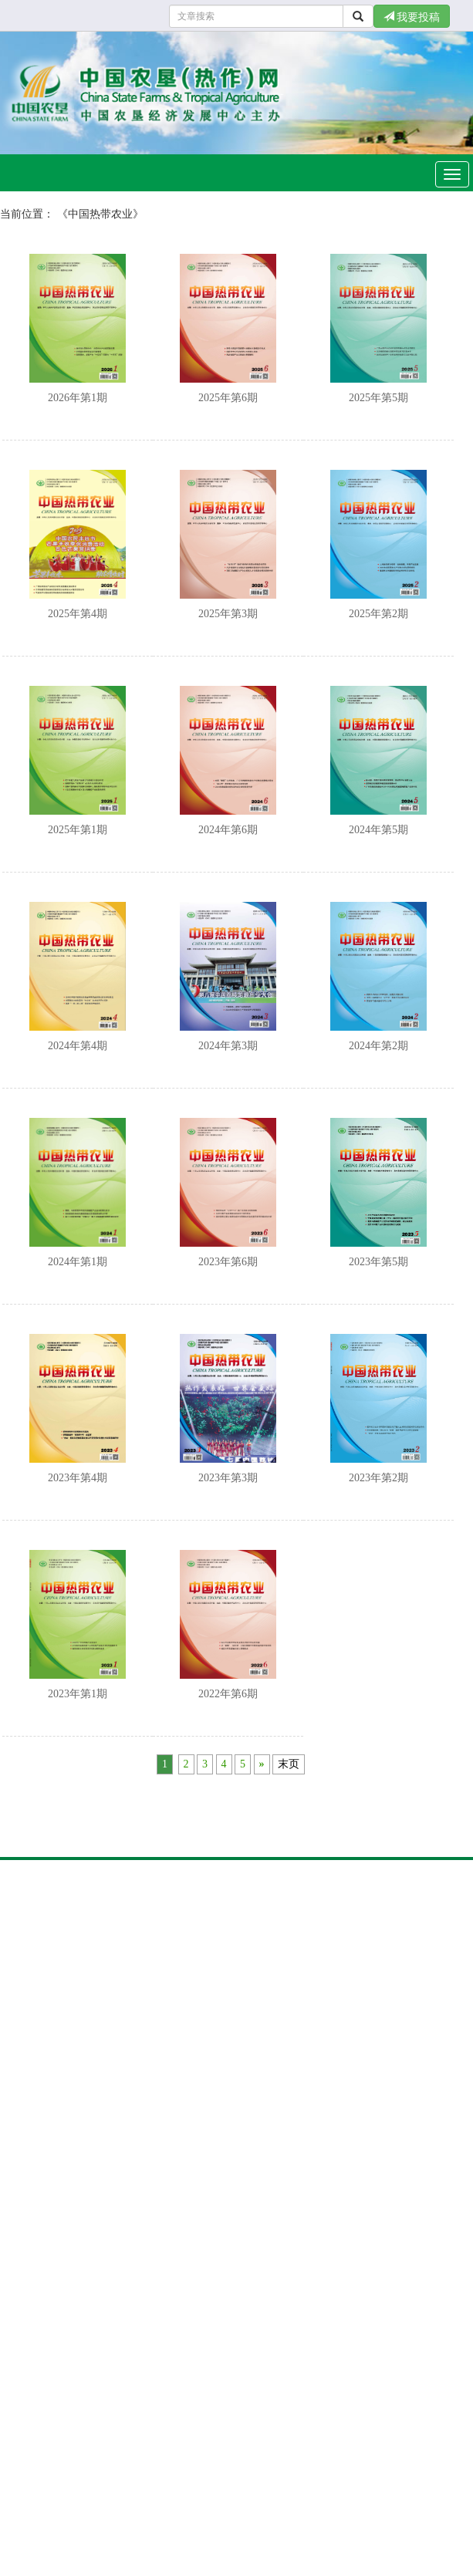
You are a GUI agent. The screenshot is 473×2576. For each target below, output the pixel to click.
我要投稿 (412, 17)
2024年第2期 (378, 1046)
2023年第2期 (378, 1478)
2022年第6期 (228, 1694)
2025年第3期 (228, 614)
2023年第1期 (77, 1694)
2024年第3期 (228, 1046)
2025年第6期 (228, 397)
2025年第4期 (77, 614)
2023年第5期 (378, 1262)
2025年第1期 (77, 830)
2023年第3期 (228, 1478)
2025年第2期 (378, 614)
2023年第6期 (228, 1262)
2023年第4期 (77, 1478)
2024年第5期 (378, 830)
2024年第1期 (77, 1262)
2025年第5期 (378, 397)
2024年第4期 (77, 1046)
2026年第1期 (77, 397)
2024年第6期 (228, 830)
